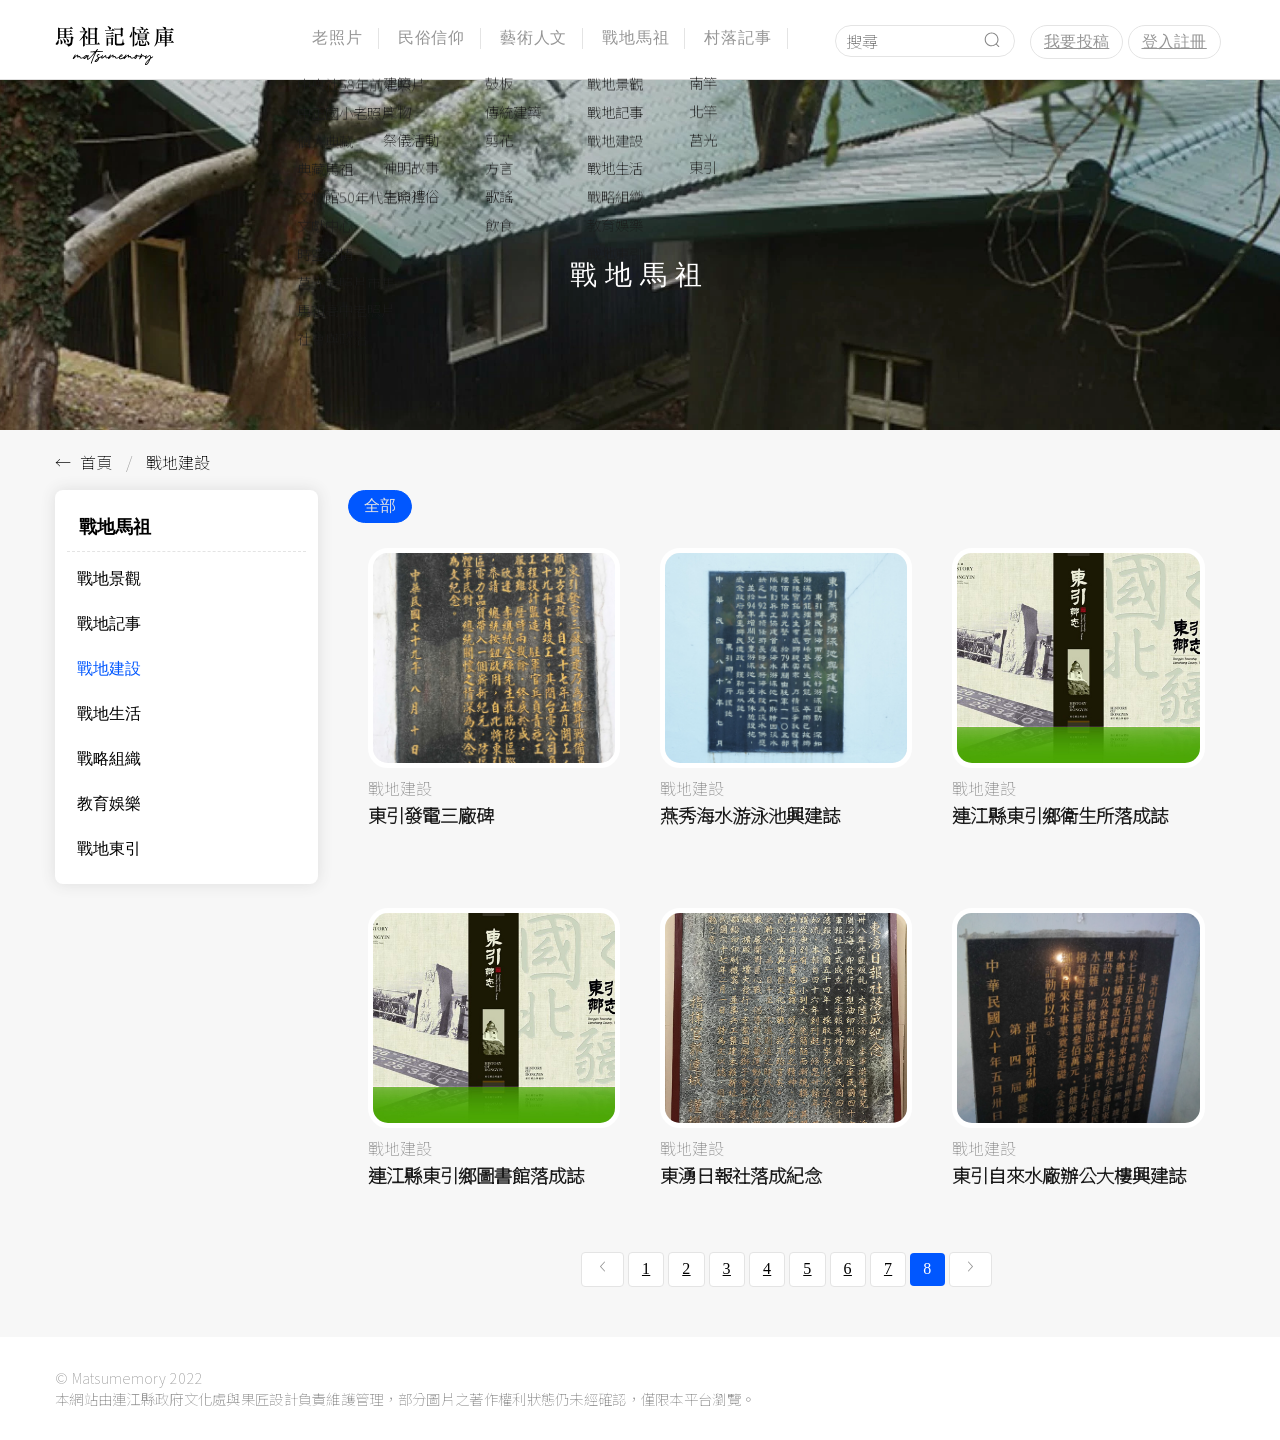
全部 (380, 505)
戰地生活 (109, 713)
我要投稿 (1076, 41)
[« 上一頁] (602, 1269)
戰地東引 (109, 848)
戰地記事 (109, 623)
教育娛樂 (109, 803)
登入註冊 (1174, 41)
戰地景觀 (109, 578)
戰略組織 (109, 758)
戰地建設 (109, 668)
